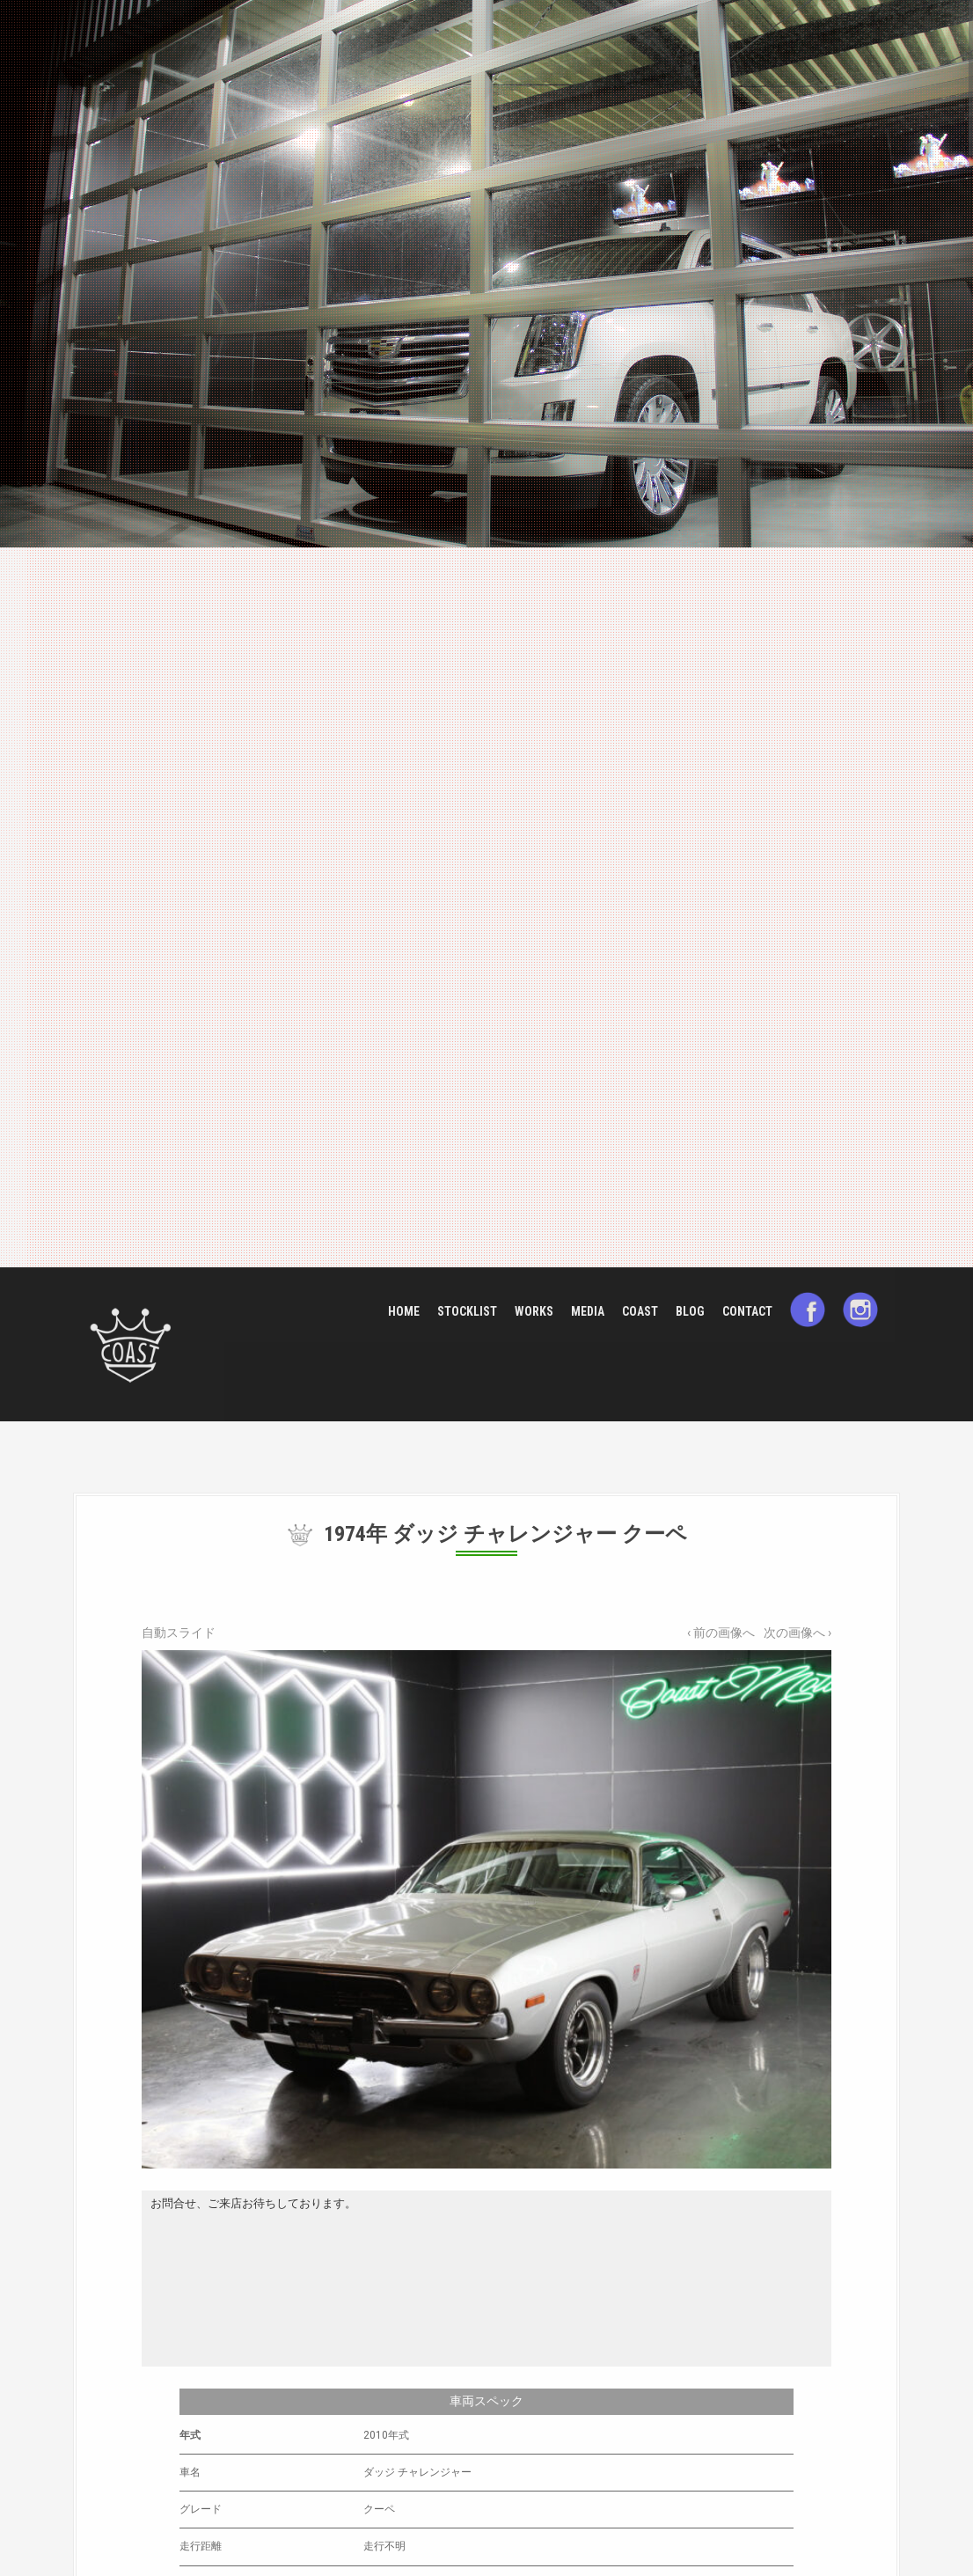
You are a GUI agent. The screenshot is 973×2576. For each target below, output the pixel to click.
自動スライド (179, 1633)
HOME (404, 1311)
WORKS (534, 1311)
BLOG (690, 1311)
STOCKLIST (467, 1311)
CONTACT (747, 1311)
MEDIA (587, 1311)
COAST (640, 1311)
